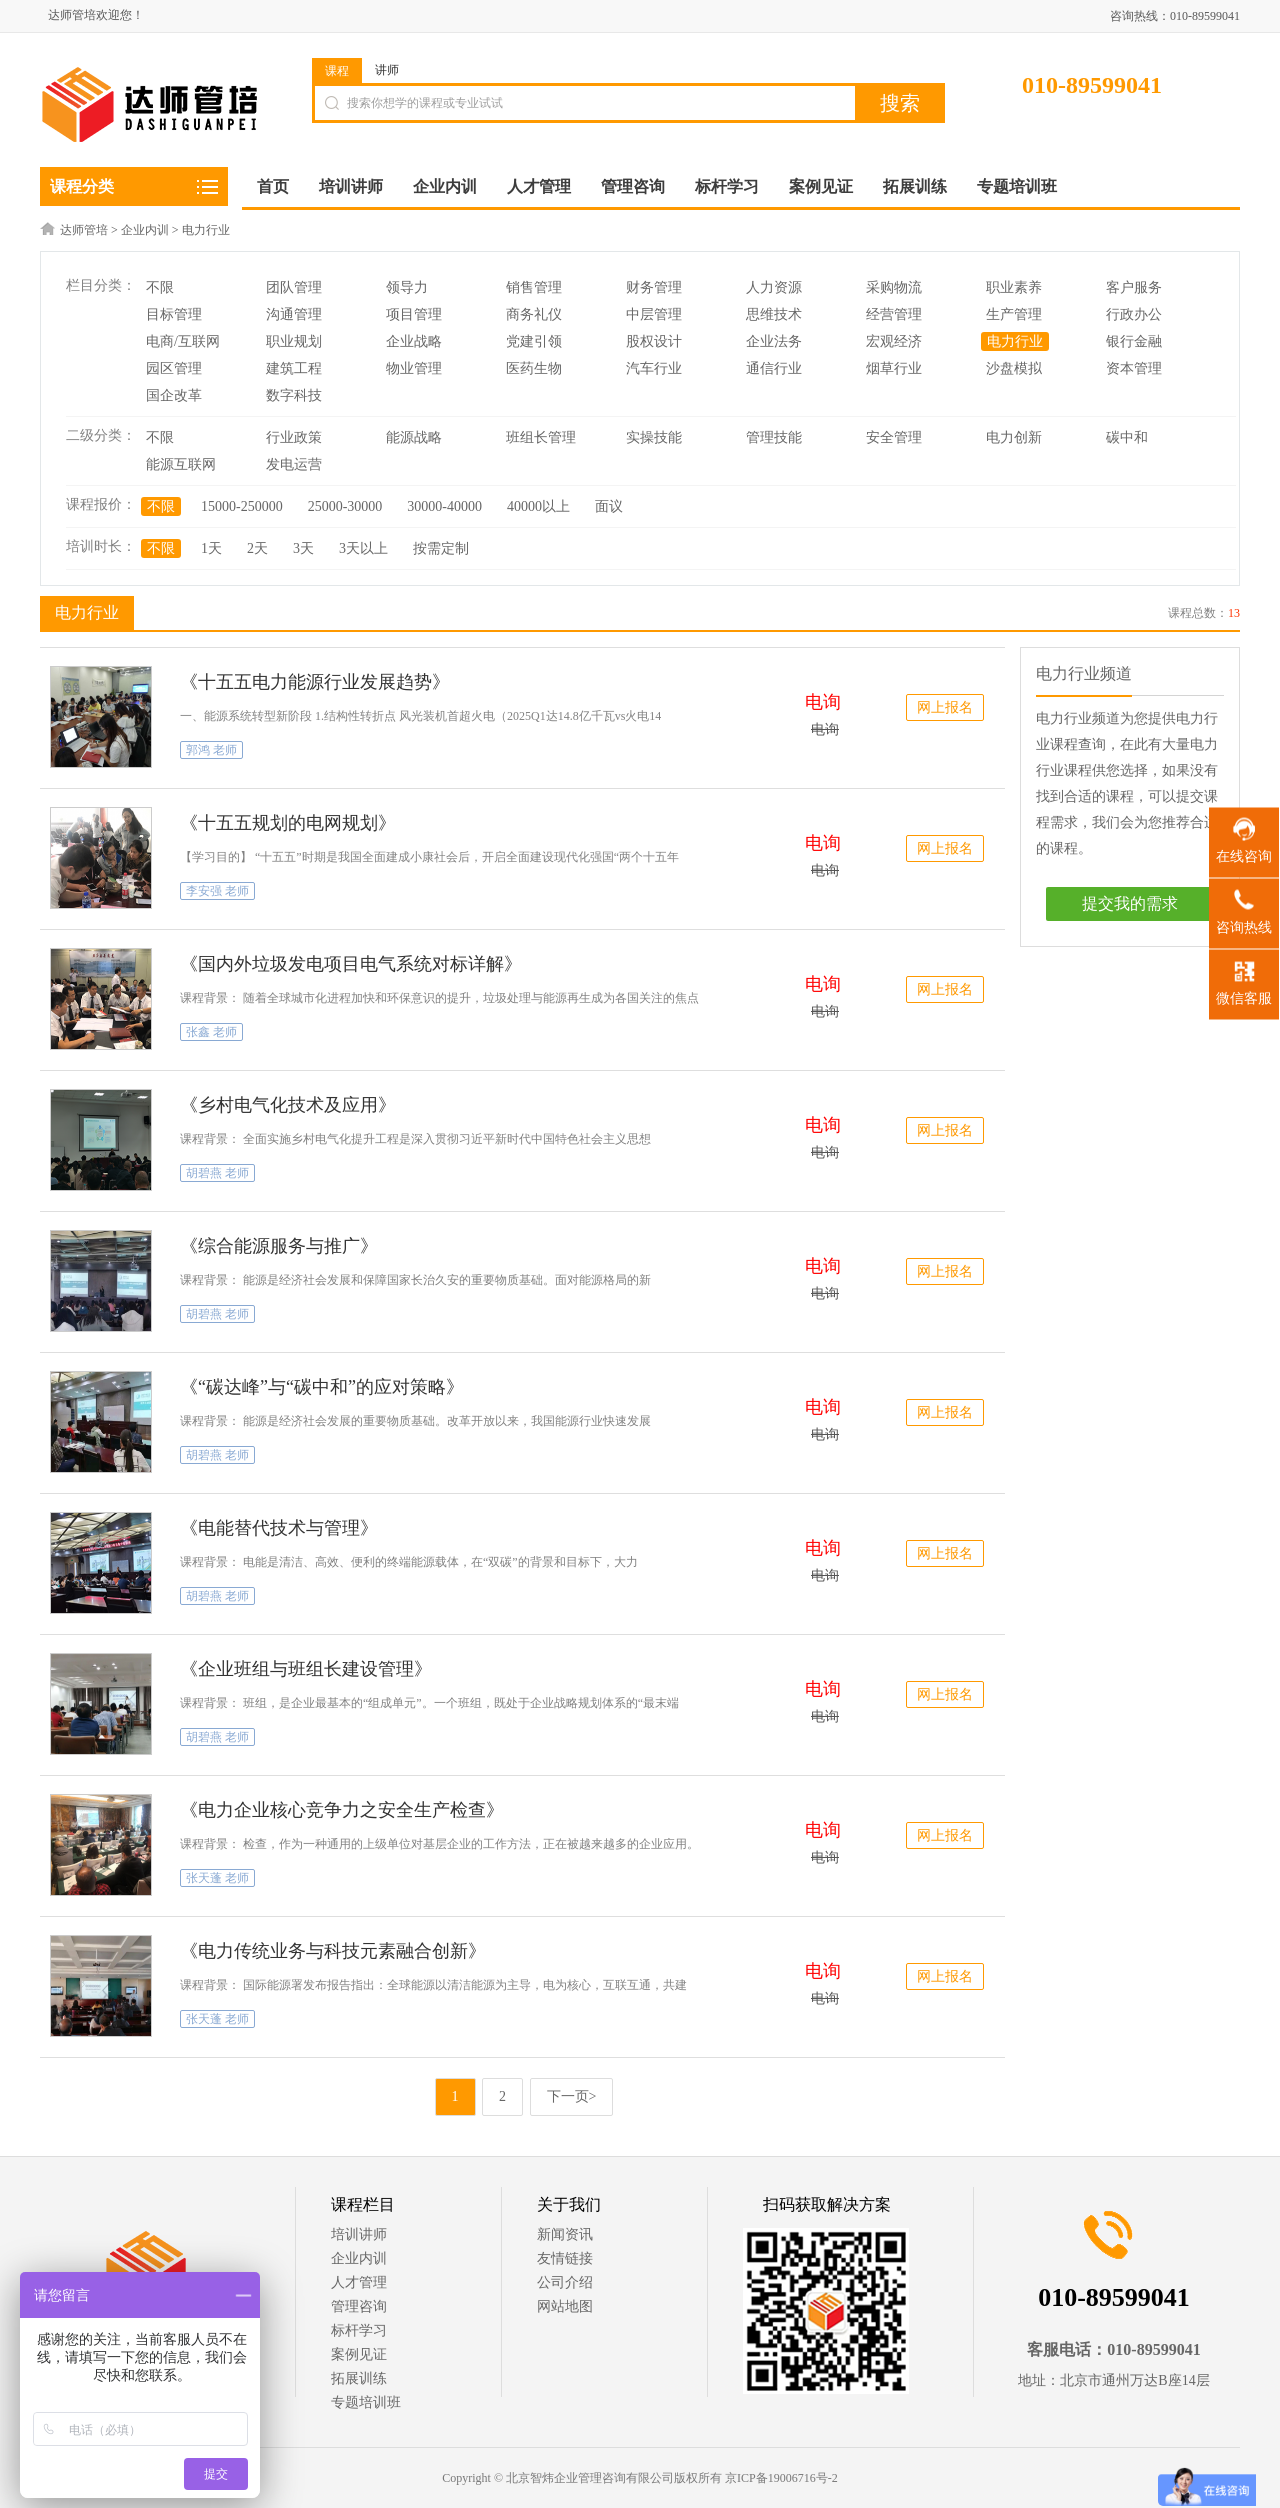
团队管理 (294, 287)
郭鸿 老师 (211, 750)
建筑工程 (294, 368)
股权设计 (654, 341)
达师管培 (84, 230)
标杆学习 (359, 2330)
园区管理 (174, 368)
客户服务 (1134, 287)
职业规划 (294, 341)
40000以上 (538, 506)
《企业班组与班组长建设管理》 (306, 1669)
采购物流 (894, 287)
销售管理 (534, 287)
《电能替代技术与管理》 (279, 1528)
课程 (337, 71)
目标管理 (174, 314)
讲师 (387, 70)
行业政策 (294, 437)
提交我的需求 (1130, 903)
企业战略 (414, 341)
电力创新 (1014, 437)
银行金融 (1134, 341)
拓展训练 (359, 2378)
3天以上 (363, 548)
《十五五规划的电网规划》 (288, 823)
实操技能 (654, 437)
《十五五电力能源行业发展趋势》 (315, 682)
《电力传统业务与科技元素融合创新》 (333, 1951)
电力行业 (206, 230)
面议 (609, 506)
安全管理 (894, 437)
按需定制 (441, 548)
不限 (160, 287)
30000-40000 (444, 506)
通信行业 (774, 368)
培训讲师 (359, 2234)
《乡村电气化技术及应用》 (288, 1105)
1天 (211, 548)
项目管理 (414, 314)
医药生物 (534, 368)
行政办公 (1134, 314)
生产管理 (1014, 314)
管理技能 (774, 437)
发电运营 (294, 464)
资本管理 (1134, 368)
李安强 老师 (217, 891)
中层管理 (654, 314)
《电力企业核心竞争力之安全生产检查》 (342, 1810)
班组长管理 (541, 437)
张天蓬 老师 (217, 1878)
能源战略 (414, 437)
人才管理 (359, 2282)
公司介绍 (565, 2282)
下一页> (572, 2096)
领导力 (407, 287)
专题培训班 (366, 2402)
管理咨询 (359, 2306)
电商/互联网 (183, 341)
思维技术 (774, 314)
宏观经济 (894, 341)
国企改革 (174, 395)
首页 (273, 186)
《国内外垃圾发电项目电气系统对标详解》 (351, 964)
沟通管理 (294, 314)
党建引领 (534, 341)
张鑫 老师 (211, 1032)
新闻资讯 (565, 2234)
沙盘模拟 (1014, 368)
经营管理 (894, 314)
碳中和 (1127, 437)
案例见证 (359, 2354)
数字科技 (294, 395)
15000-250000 (242, 506)
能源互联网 (181, 464)
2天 (257, 548)
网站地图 (565, 2306)
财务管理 (654, 287)
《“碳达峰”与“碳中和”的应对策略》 (322, 1387)
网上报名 (945, 707)
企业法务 (774, 341)
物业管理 (414, 368)
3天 (303, 548)
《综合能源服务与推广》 (279, 1246)
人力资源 (774, 287)
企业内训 (145, 230)
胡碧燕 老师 (217, 1173)
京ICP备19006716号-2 (781, 2478)
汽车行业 (654, 368)
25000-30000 (345, 506)
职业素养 (1014, 287)
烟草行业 (894, 368)
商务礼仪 (534, 314)
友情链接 (565, 2258)
